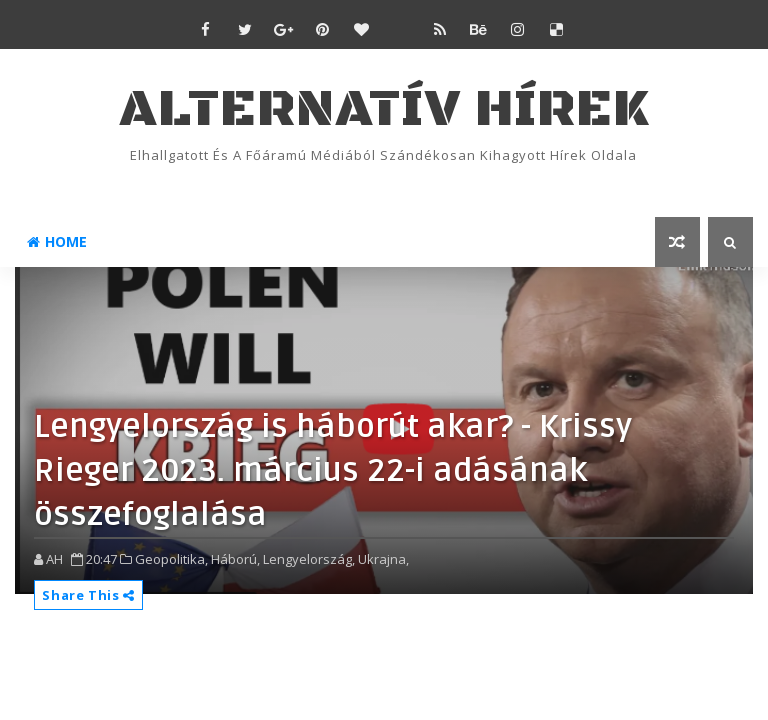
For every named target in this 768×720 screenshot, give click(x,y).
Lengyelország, (309, 559)
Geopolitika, (171, 559)
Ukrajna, (383, 559)
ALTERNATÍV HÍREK (384, 109)
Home (57, 241)
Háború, (235, 559)
